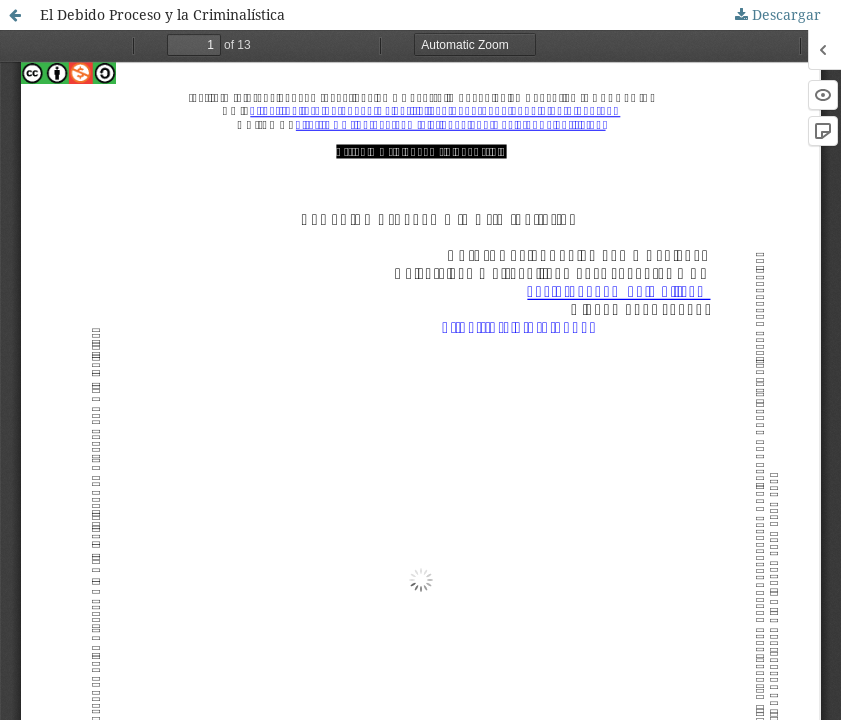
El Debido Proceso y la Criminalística (162, 14)
